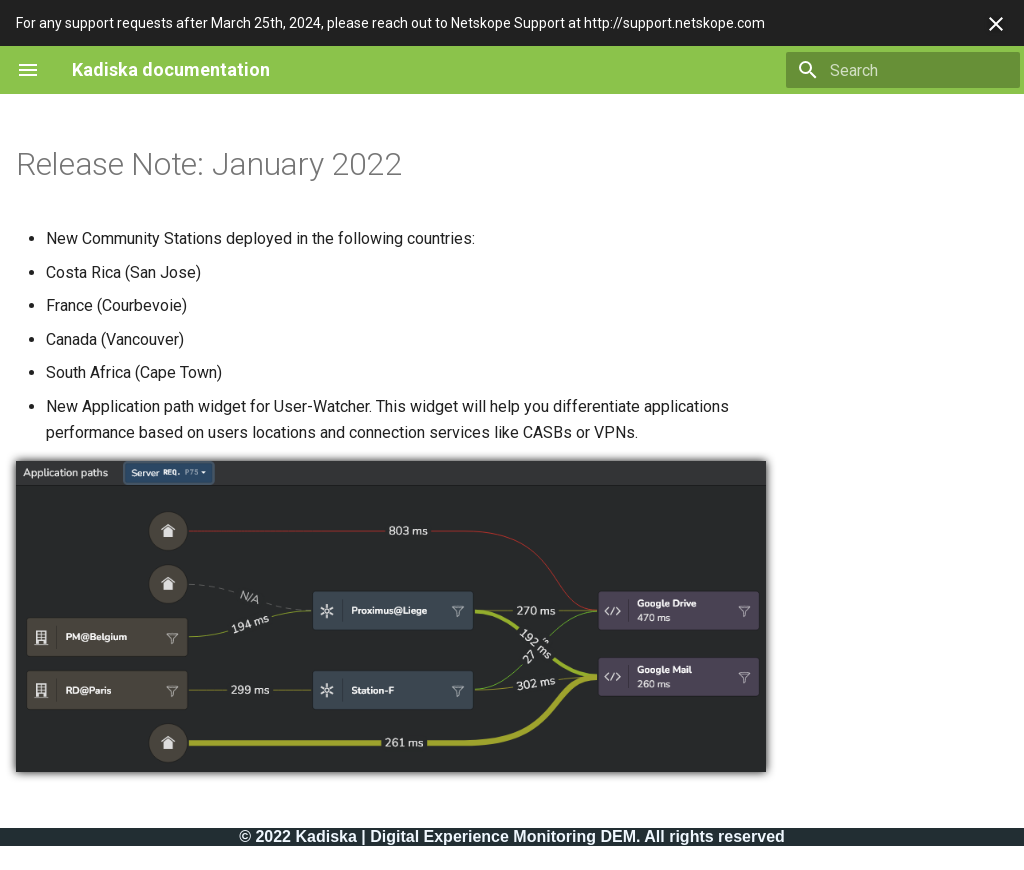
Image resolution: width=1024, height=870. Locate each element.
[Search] (903, 70)
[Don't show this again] (996, 24)
